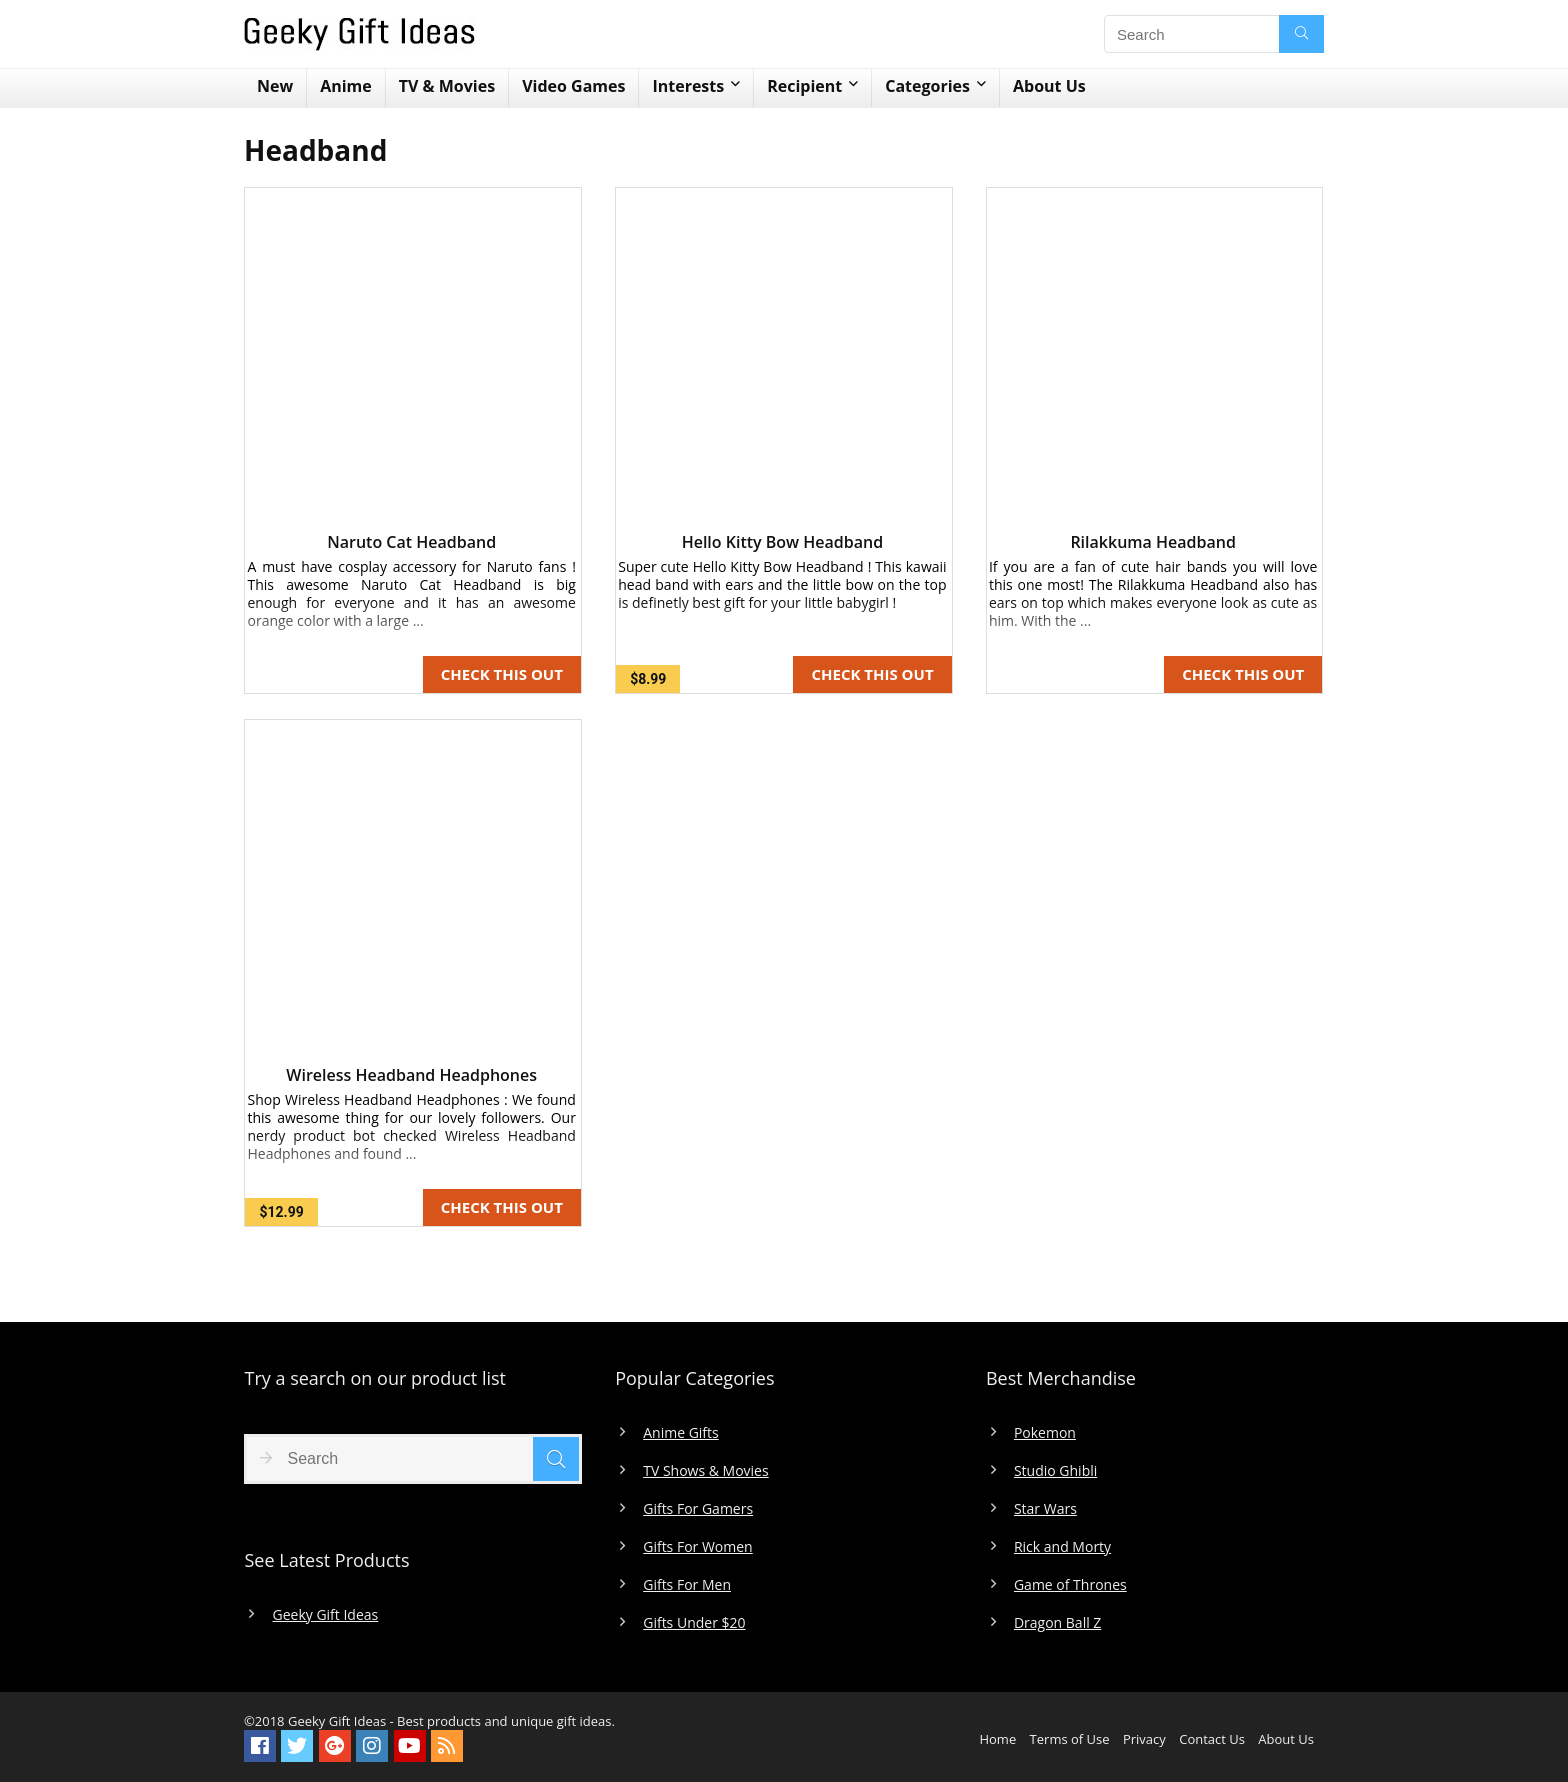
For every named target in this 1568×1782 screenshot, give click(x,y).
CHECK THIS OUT (502, 674)
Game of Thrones (1070, 1585)
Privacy (1144, 1739)
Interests (688, 86)
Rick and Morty (1062, 1547)
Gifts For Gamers (698, 1509)
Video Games (573, 86)
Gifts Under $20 (694, 1623)
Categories (927, 86)
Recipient (804, 86)
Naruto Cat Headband (411, 542)
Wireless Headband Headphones (411, 1075)
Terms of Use (1070, 1739)
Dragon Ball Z (1057, 1623)
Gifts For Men (687, 1585)
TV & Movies (447, 86)
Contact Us (1212, 1739)
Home (997, 1739)
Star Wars (1045, 1509)
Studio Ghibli (1055, 1471)
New (275, 86)
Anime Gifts (681, 1433)
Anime (346, 86)
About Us (1049, 86)
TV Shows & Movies (705, 1471)
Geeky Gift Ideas (325, 1615)
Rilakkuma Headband (1152, 542)
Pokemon (1045, 1433)
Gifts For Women (697, 1547)
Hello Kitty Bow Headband (783, 542)
